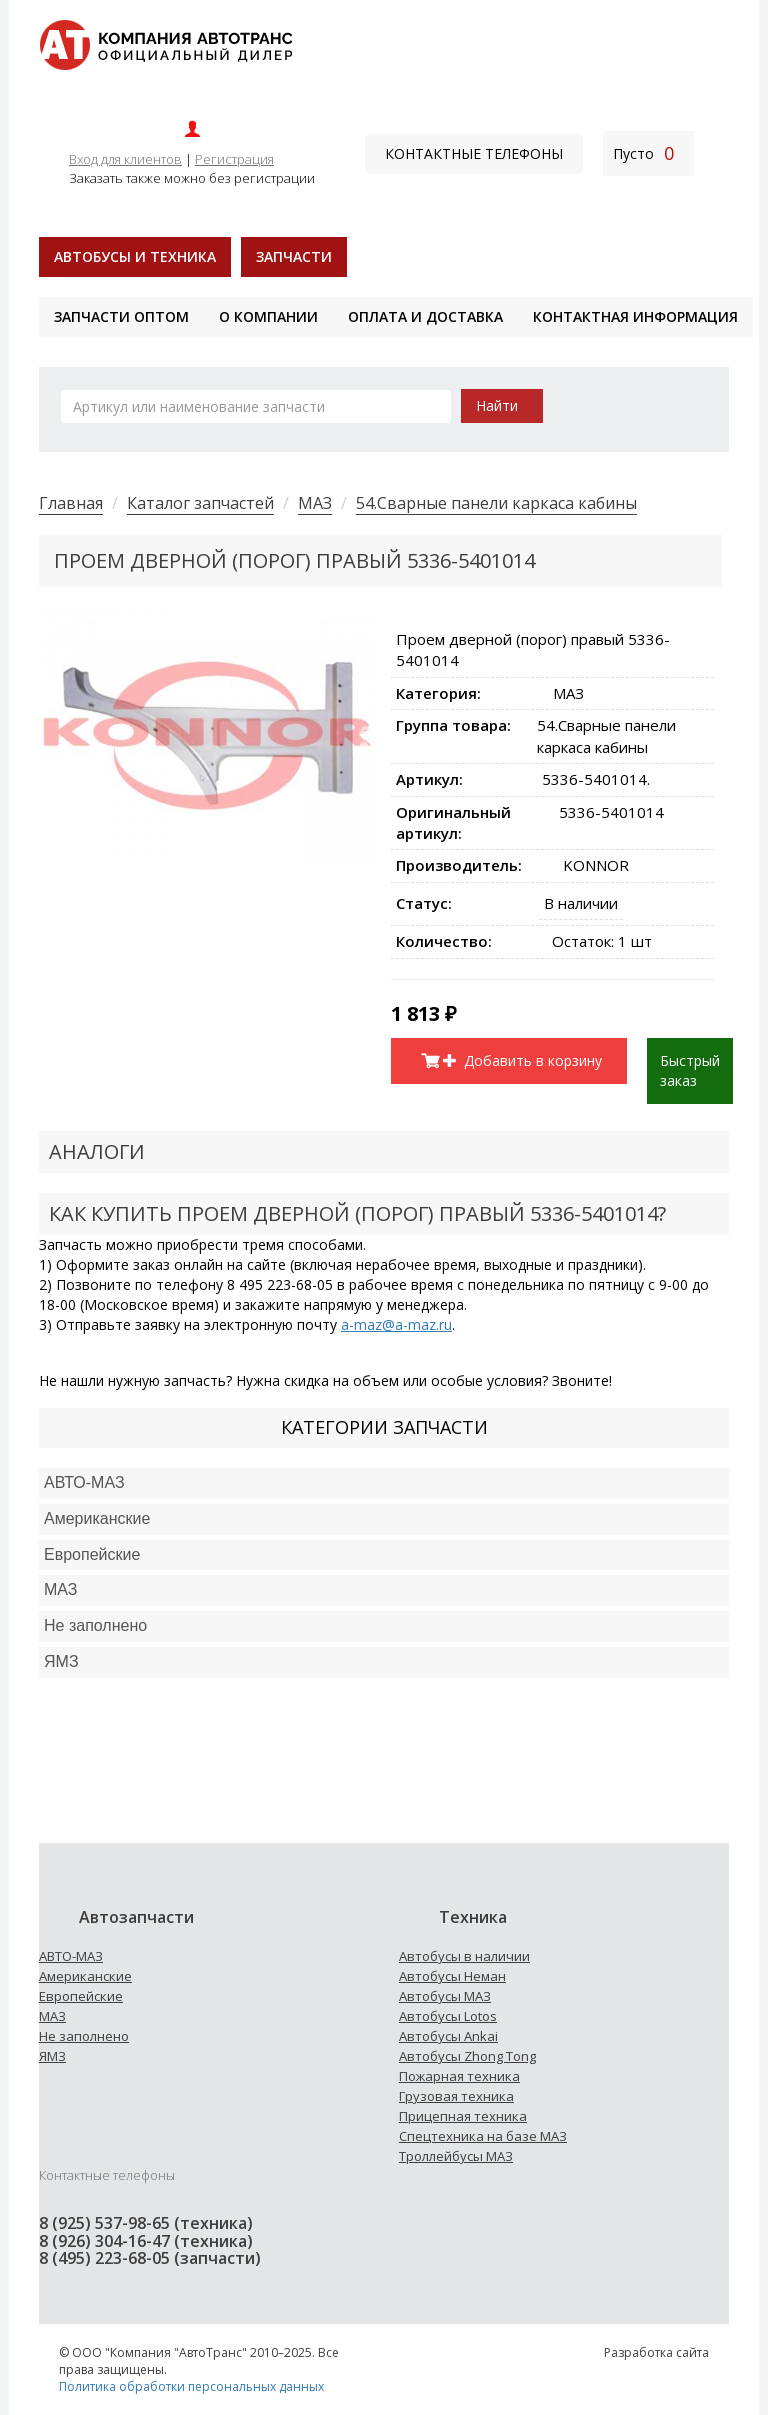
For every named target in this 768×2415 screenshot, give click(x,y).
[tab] (384, 1483)
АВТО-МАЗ (84, 1482)
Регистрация (234, 159)
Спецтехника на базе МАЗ (483, 2136)
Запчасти (294, 256)
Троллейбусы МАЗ (456, 2156)
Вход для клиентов (125, 159)
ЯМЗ (52, 2056)
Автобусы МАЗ (445, 1996)
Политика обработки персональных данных (191, 2386)
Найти (497, 405)
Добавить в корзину (523, 1060)
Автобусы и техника (135, 256)
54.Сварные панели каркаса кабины (496, 503)
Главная (71, 503)
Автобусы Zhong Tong (467, 2056)
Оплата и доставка (425, 316)
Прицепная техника (463, 2116)
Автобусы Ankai (448, 2036)
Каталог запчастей (200, 503)
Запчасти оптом (121, 316)
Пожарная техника (459, 2076)
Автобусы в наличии (464, 1956)
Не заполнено (95, 1625)
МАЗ (315, 503)
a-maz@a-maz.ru (396, 1324)
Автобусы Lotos (448, 2016)
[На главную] (165, 43)
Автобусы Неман (452, 1976)
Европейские (92, 1554)
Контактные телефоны (474, 153)
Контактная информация (635, 316)
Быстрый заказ (690, 1070)
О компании (268, 316)
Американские (97, 1518)
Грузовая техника (456, 2096)
